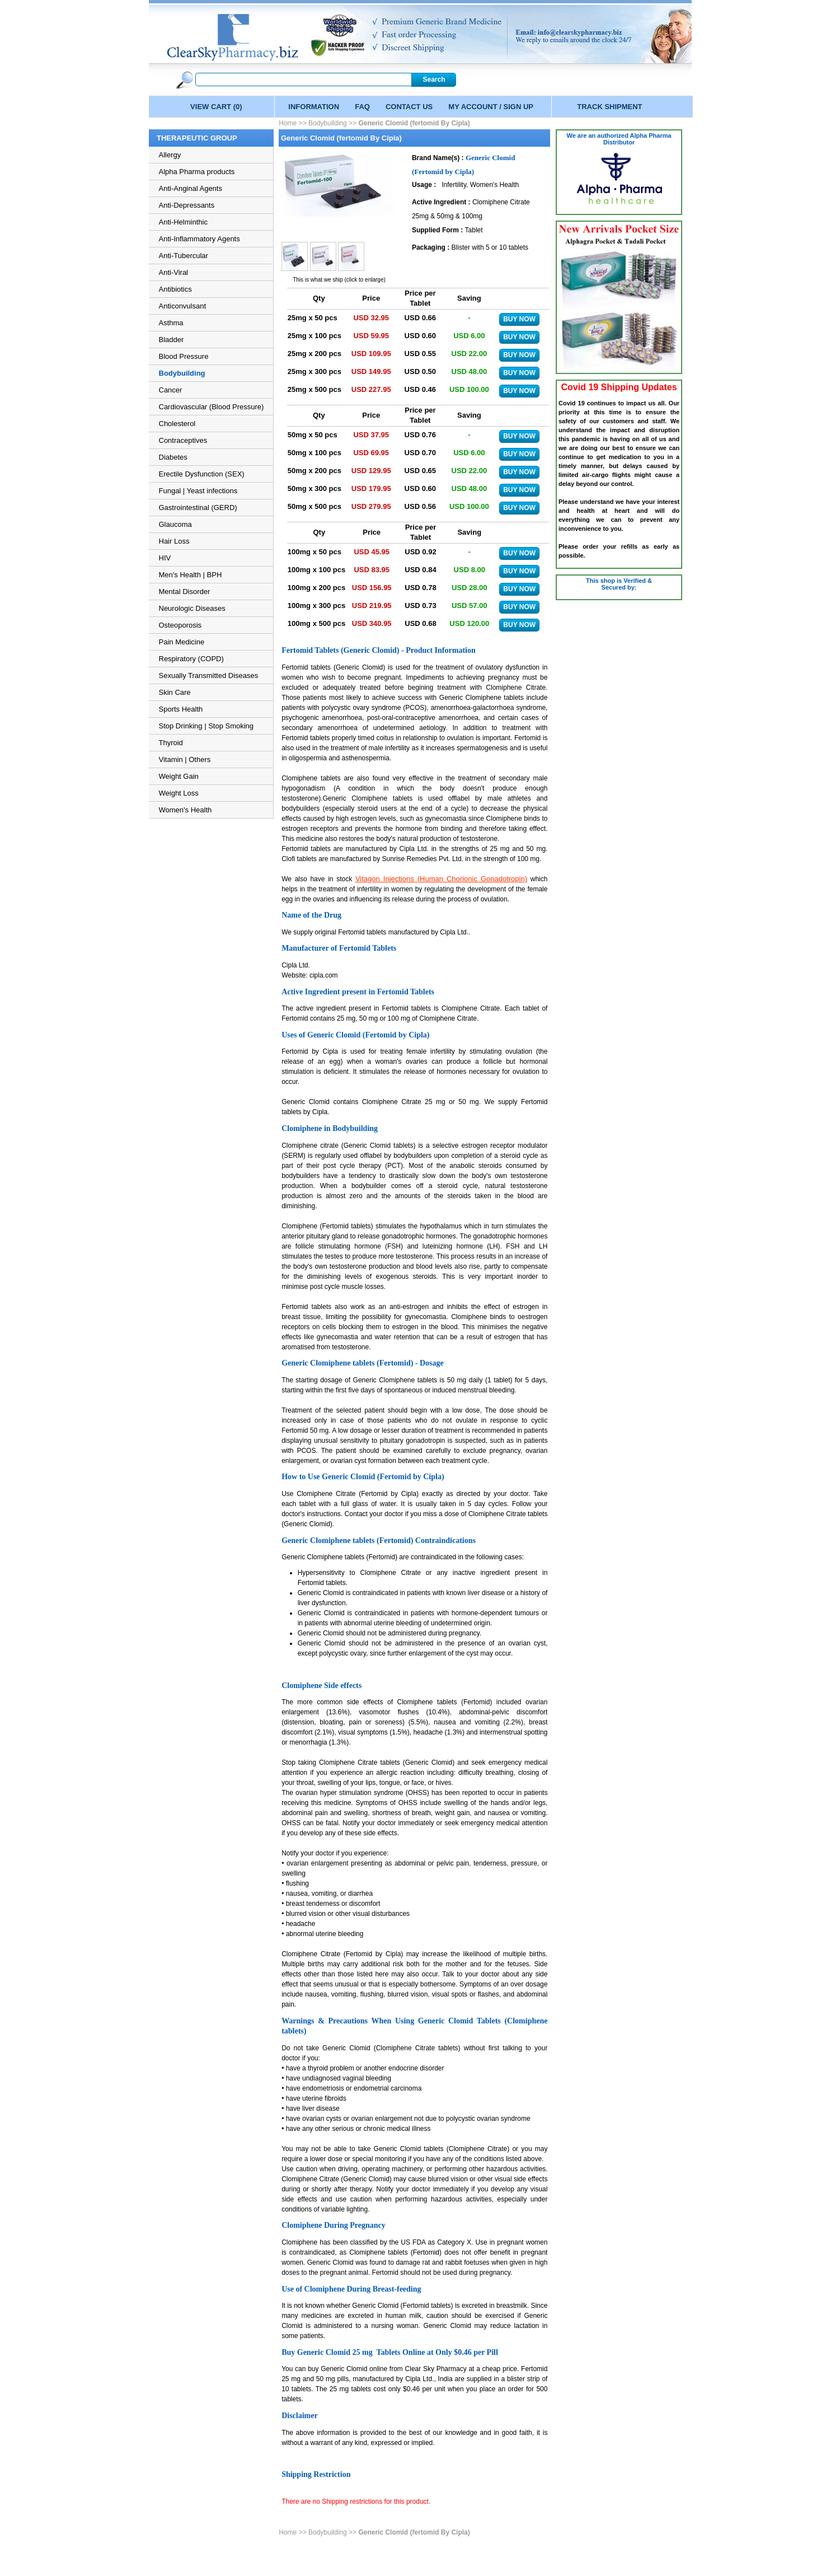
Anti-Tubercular (183, 255)
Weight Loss (179, 793)
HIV (165, 558)
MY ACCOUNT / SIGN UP (490, 106)
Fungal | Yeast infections (198, 491)
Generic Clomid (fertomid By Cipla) (414, 123)
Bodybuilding (182, 373)
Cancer (170, 390)
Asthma (171, 323)
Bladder (171, 339)
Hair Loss (174, 541)
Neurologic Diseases (192, 608)
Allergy (170, 155)
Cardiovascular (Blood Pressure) (211, 407)
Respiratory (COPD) (191, 658)
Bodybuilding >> (332, 123)
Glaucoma (175, 524)
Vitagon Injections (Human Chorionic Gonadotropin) (441, 879)
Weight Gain (179, 776)
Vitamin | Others (185, 759)
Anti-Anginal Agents (190, 188)
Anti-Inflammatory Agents (199, 239)
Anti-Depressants (187, 205)
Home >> (293, 123)
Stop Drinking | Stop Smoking (206, 726)
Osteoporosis (180, 625)
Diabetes (173, 457)
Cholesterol (177, 423)
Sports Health (181, 709)
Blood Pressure (184, 356)
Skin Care (175, 692)
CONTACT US (409, 106)
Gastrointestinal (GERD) (198, 507)
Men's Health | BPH (190, 575)
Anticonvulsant (183, 306)
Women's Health (185, 810)
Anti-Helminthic (183, 222)
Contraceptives (183, 440)
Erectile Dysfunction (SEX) (202, 474)
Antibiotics (175, 289)
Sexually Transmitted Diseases (209, 675)
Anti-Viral (174, 272)
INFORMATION (313, 106)
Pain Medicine (182, 642)
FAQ (362, 106)
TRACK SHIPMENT (609, 106)
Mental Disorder (184, 591)
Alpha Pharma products (197, 171)
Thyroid (171, 742)
